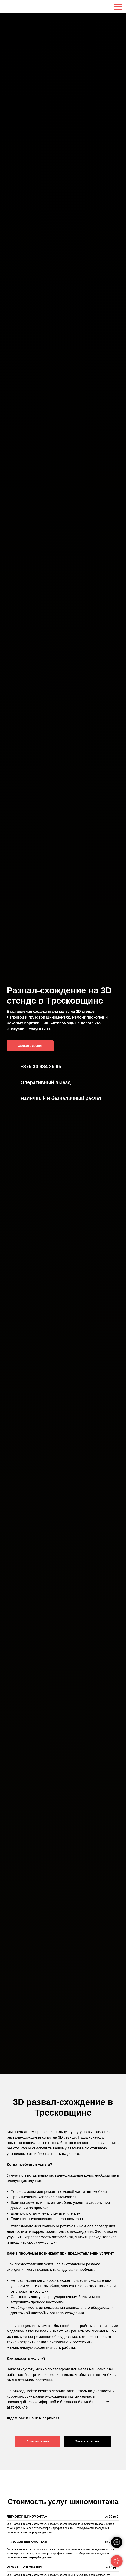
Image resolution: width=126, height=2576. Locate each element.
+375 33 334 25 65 (40, 1066)
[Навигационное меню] (118, 7)
